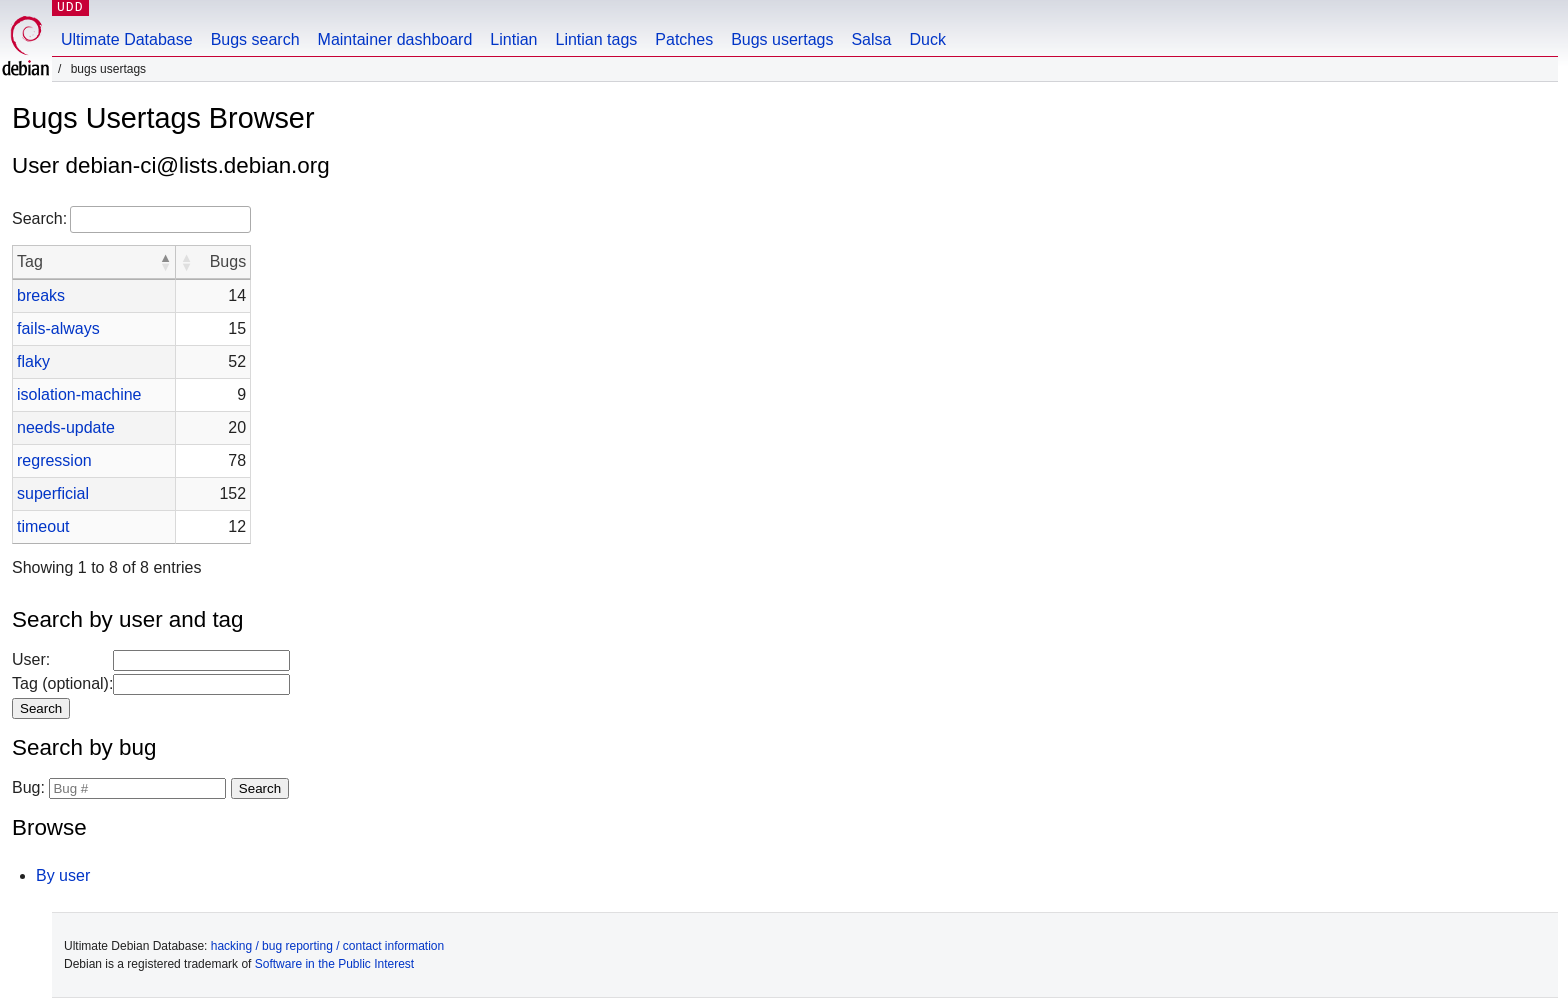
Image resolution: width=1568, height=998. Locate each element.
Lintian (513, 39)
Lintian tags (596, 39)
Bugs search (255, 39)
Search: (39, 218)
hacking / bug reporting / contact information (327, 946)
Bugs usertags (782, 39)
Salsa (871, 39)
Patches (684, 39)
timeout (43, 526)
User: (31, 659)
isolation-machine (79, 394)
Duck (927, 39)
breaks (41, 295)
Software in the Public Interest (334, 964)
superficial (53, 493)
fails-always (58, 328)
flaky (33, 361)
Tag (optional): (62, 683)
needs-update (66, 427)
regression (54, 460)
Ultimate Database (127, 39)
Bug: (28, 787)
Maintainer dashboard (395, 39)
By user (63, 875)
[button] (165, 262)
